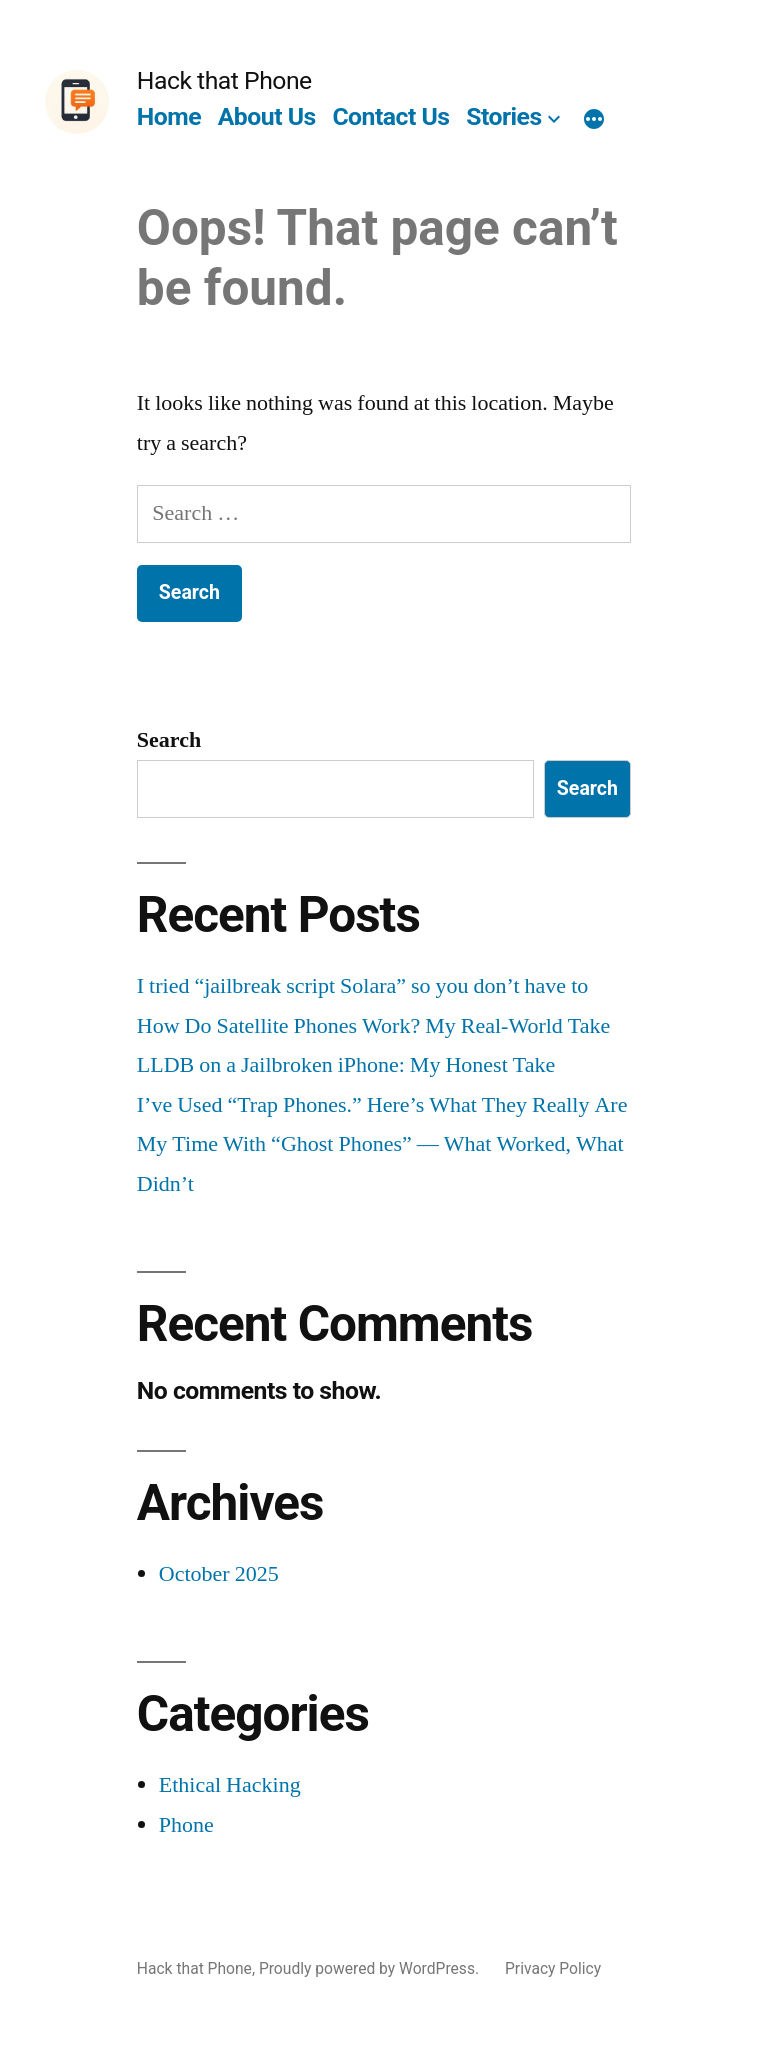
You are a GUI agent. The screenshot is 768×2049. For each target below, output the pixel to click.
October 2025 (219, 1574)
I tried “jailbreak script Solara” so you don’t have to (362, 986)
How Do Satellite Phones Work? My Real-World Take (374, 1026)
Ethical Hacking (230, 1785)
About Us (267, 116)
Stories (504, 116)
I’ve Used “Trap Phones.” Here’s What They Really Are (382, 1105)
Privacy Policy (553, 1968)
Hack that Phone (224, 80)
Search (169, 740)
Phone (186, 1825)
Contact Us (390, 116)
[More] (594, 121)
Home (169, 116)
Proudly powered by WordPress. (371, 1968)
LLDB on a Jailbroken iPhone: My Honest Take (346, 1065)
